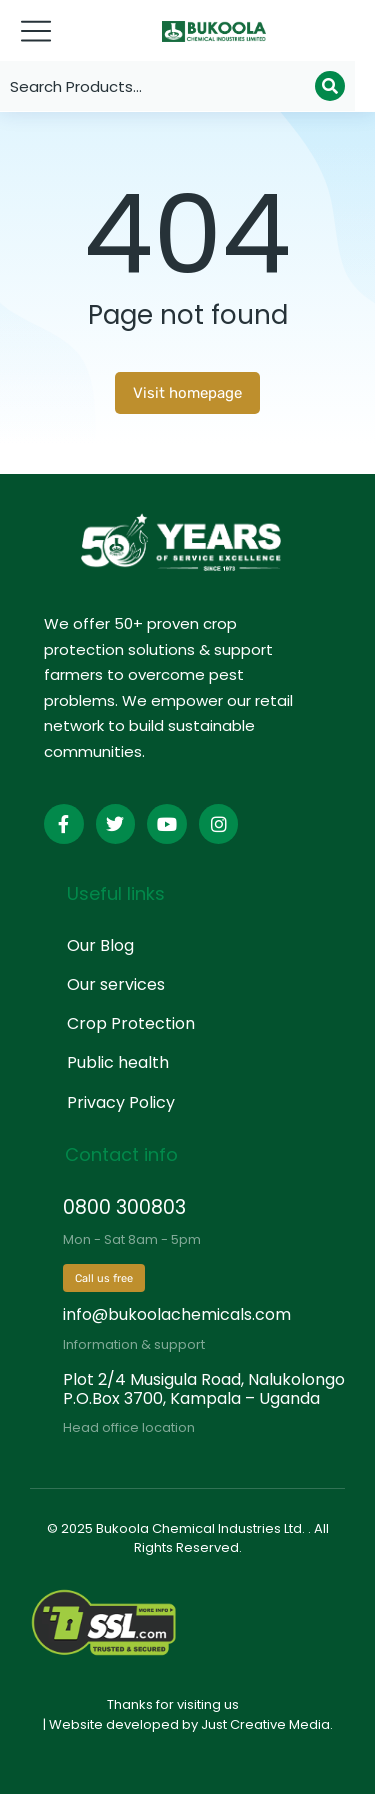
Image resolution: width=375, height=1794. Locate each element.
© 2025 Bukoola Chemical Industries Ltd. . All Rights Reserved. (188, 1538)
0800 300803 (124, 1207)
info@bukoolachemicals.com (177, 1314)
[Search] (330, 86)
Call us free (104, 1278)
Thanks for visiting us (173, 1704)
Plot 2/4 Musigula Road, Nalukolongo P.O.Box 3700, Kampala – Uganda (204, 1389)
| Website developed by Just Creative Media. (188, 1724)
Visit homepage (187, 393)
